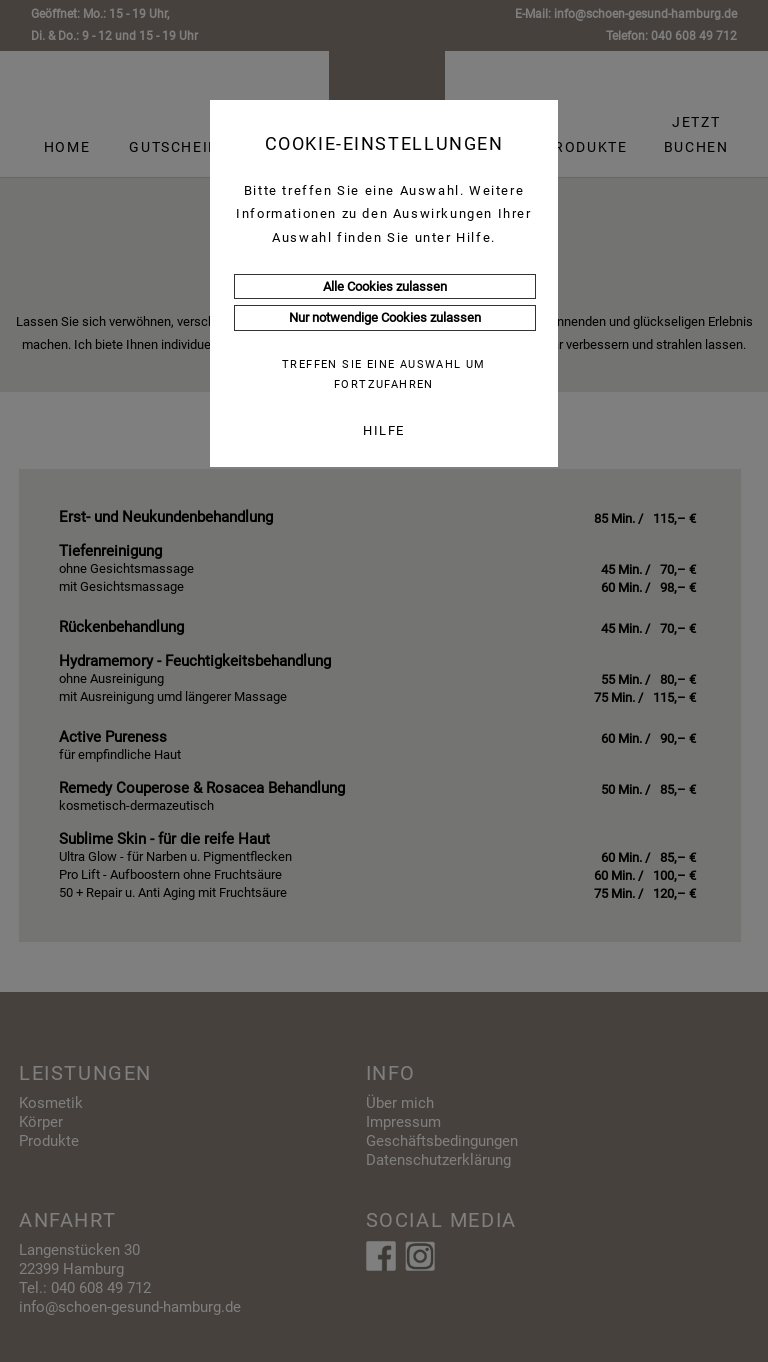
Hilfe (473, 237)
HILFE (384, 430)
